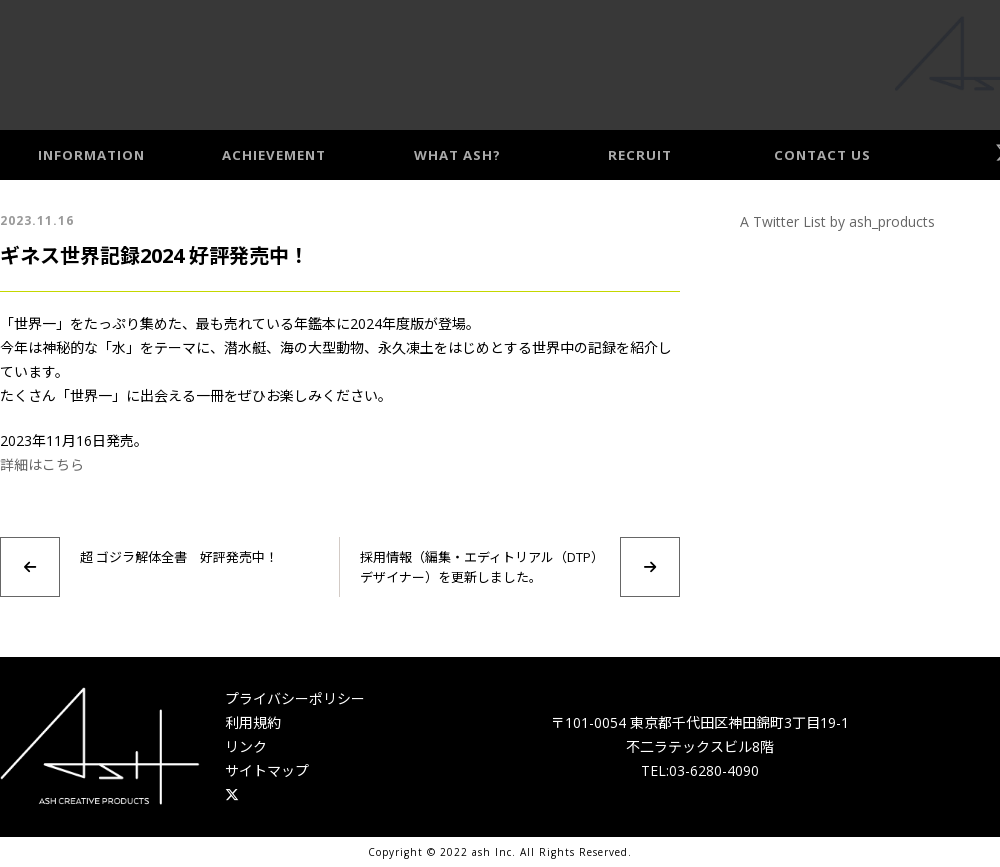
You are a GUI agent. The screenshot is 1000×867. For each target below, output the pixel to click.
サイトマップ (267, 770)
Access (966, 61)
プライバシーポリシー (295, 698)
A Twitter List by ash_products (837, 221)
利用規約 (253, 722)
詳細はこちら (42, 464)
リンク (246, 746)
